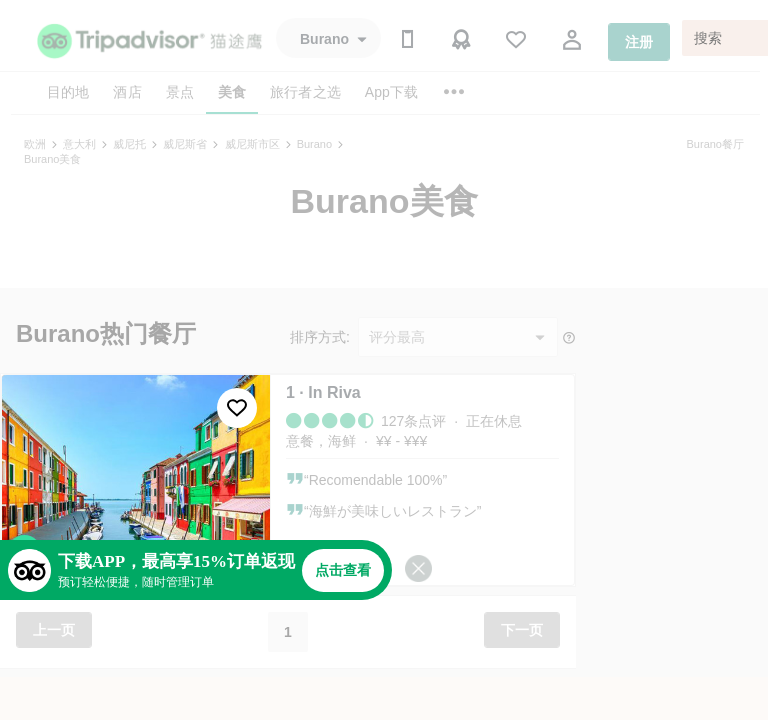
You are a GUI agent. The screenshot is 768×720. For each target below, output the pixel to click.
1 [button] (288, 632)
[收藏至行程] (237, 408)
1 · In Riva (323, 392)
